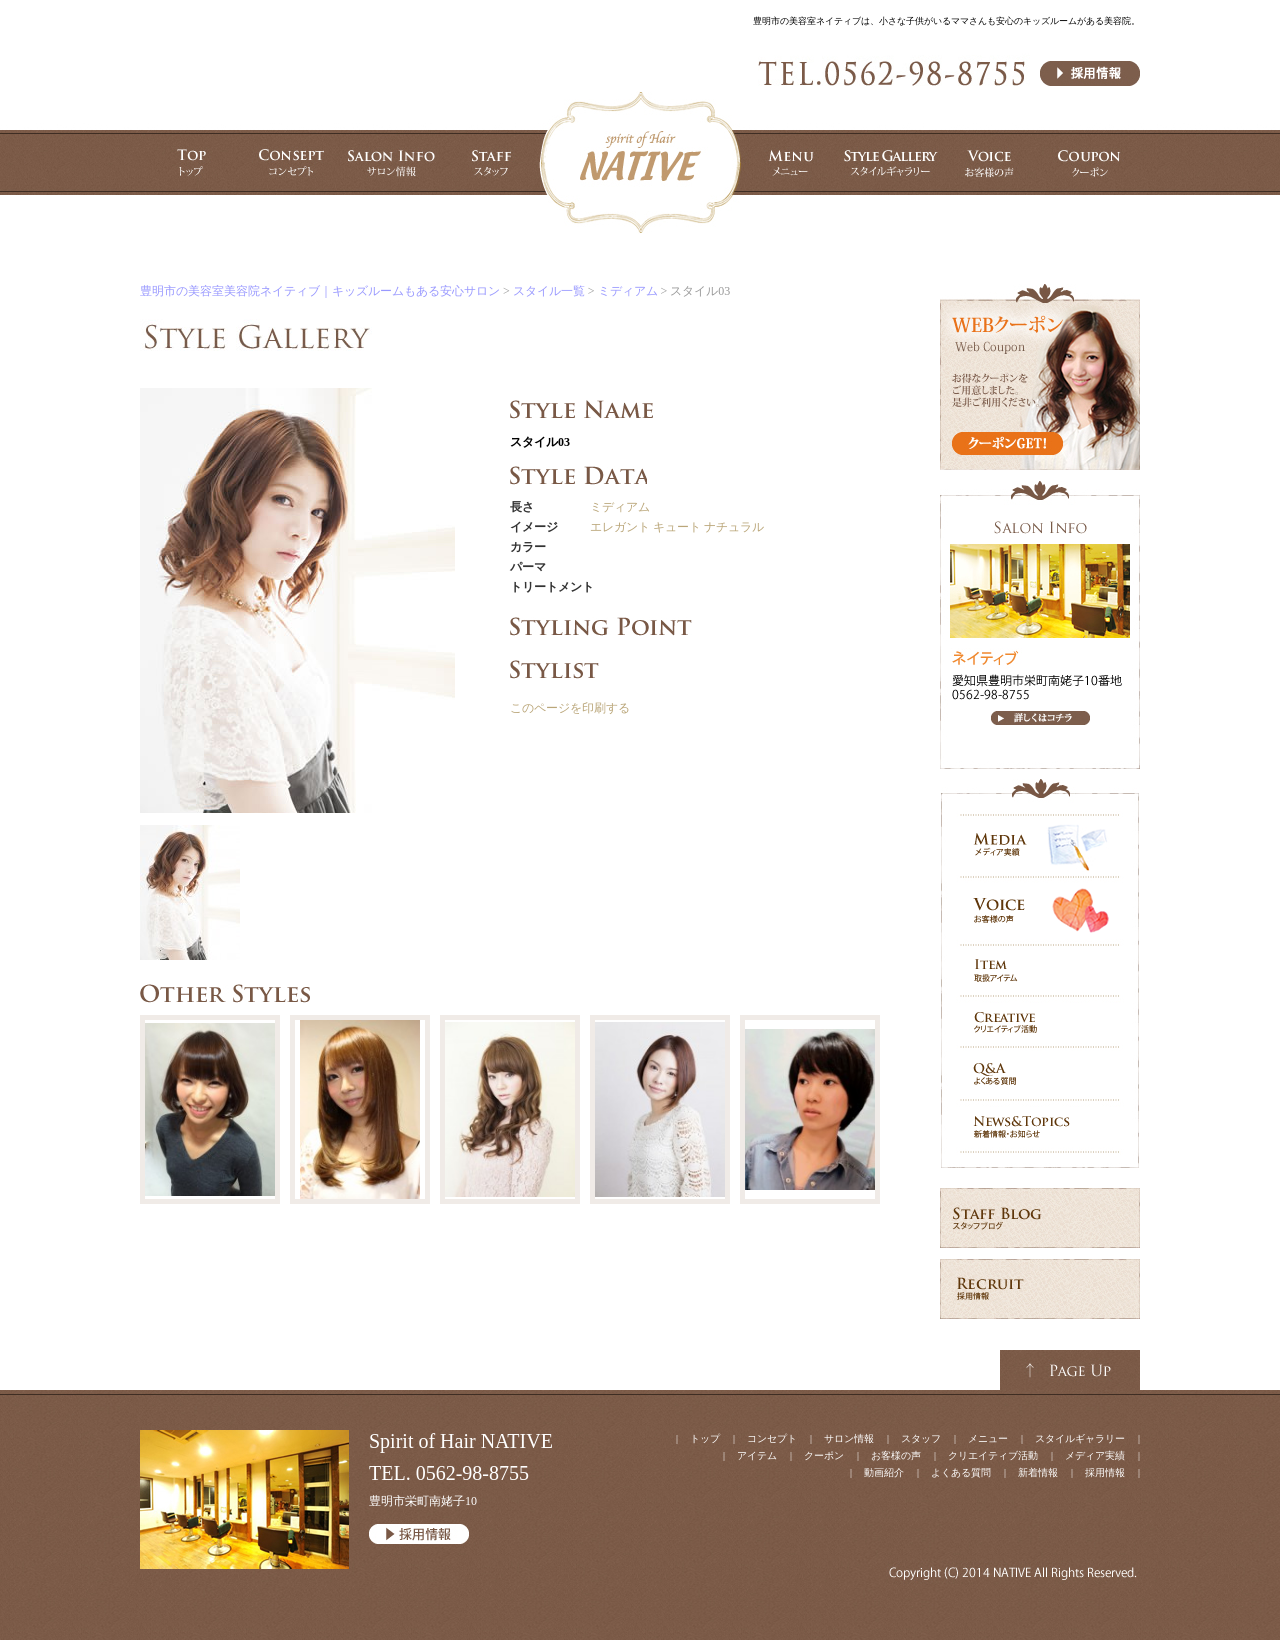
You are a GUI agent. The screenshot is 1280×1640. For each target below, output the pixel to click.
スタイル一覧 (549, 291)
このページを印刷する (570, 708)
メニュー (988, 1438)
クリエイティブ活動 (993, 1455)
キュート (677, 527)
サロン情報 (849, 1438)
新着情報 (1038, 1472)
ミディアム (620, 507)
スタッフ (921, 1438)
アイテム (757, 1455)
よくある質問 (961, 1472)
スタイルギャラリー (1080, 1438)
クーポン (824, 1455)
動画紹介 (884, 1472)
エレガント (620, 527)
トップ (705, 1438)
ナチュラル (734, 527)
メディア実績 (1095, 1455)
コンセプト (772, 1438)
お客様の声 (896, 1455)
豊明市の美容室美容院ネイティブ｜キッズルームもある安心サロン (320, 291)
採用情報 (1105, 1472)
